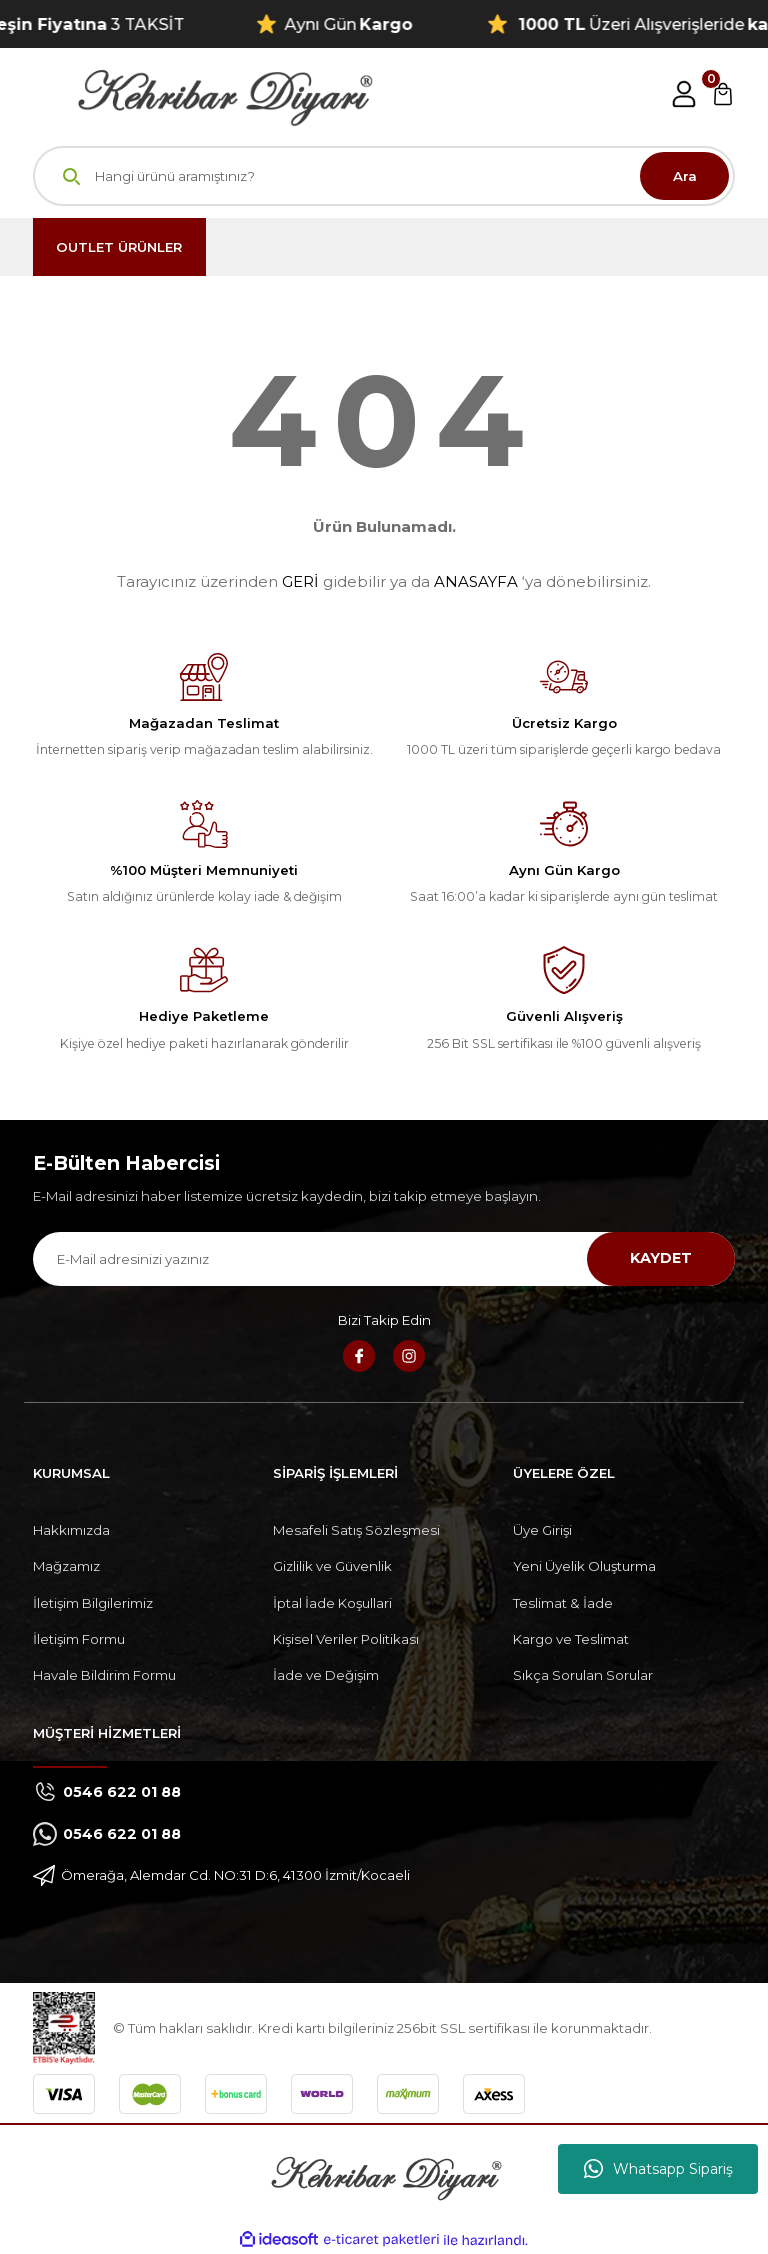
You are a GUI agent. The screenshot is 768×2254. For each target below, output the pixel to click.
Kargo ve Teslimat (571, 1639)
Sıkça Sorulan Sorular (583, 1675)
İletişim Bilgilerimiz (93, 1603)
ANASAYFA (476, 581)
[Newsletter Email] (384, 1259)
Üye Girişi (542, 1530)
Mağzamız (66, 1566)
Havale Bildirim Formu (104, 1675)
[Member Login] (684, 94)
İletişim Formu (79, 1639)
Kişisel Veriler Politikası (346, 1639)
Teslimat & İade (563, 1603)
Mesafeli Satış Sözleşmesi (356, 1530)
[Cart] (723, 94)
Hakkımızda (71, 1530)
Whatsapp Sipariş (658, 2169)
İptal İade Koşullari (332, 1603)
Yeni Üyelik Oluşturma (584, 1566)
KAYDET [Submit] (661, 1258)
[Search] (384, 176)
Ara (685, 176)
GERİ (300, 581)
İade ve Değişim (326, 1675)
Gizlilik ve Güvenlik (332, 1566)
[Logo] (203, 93)
